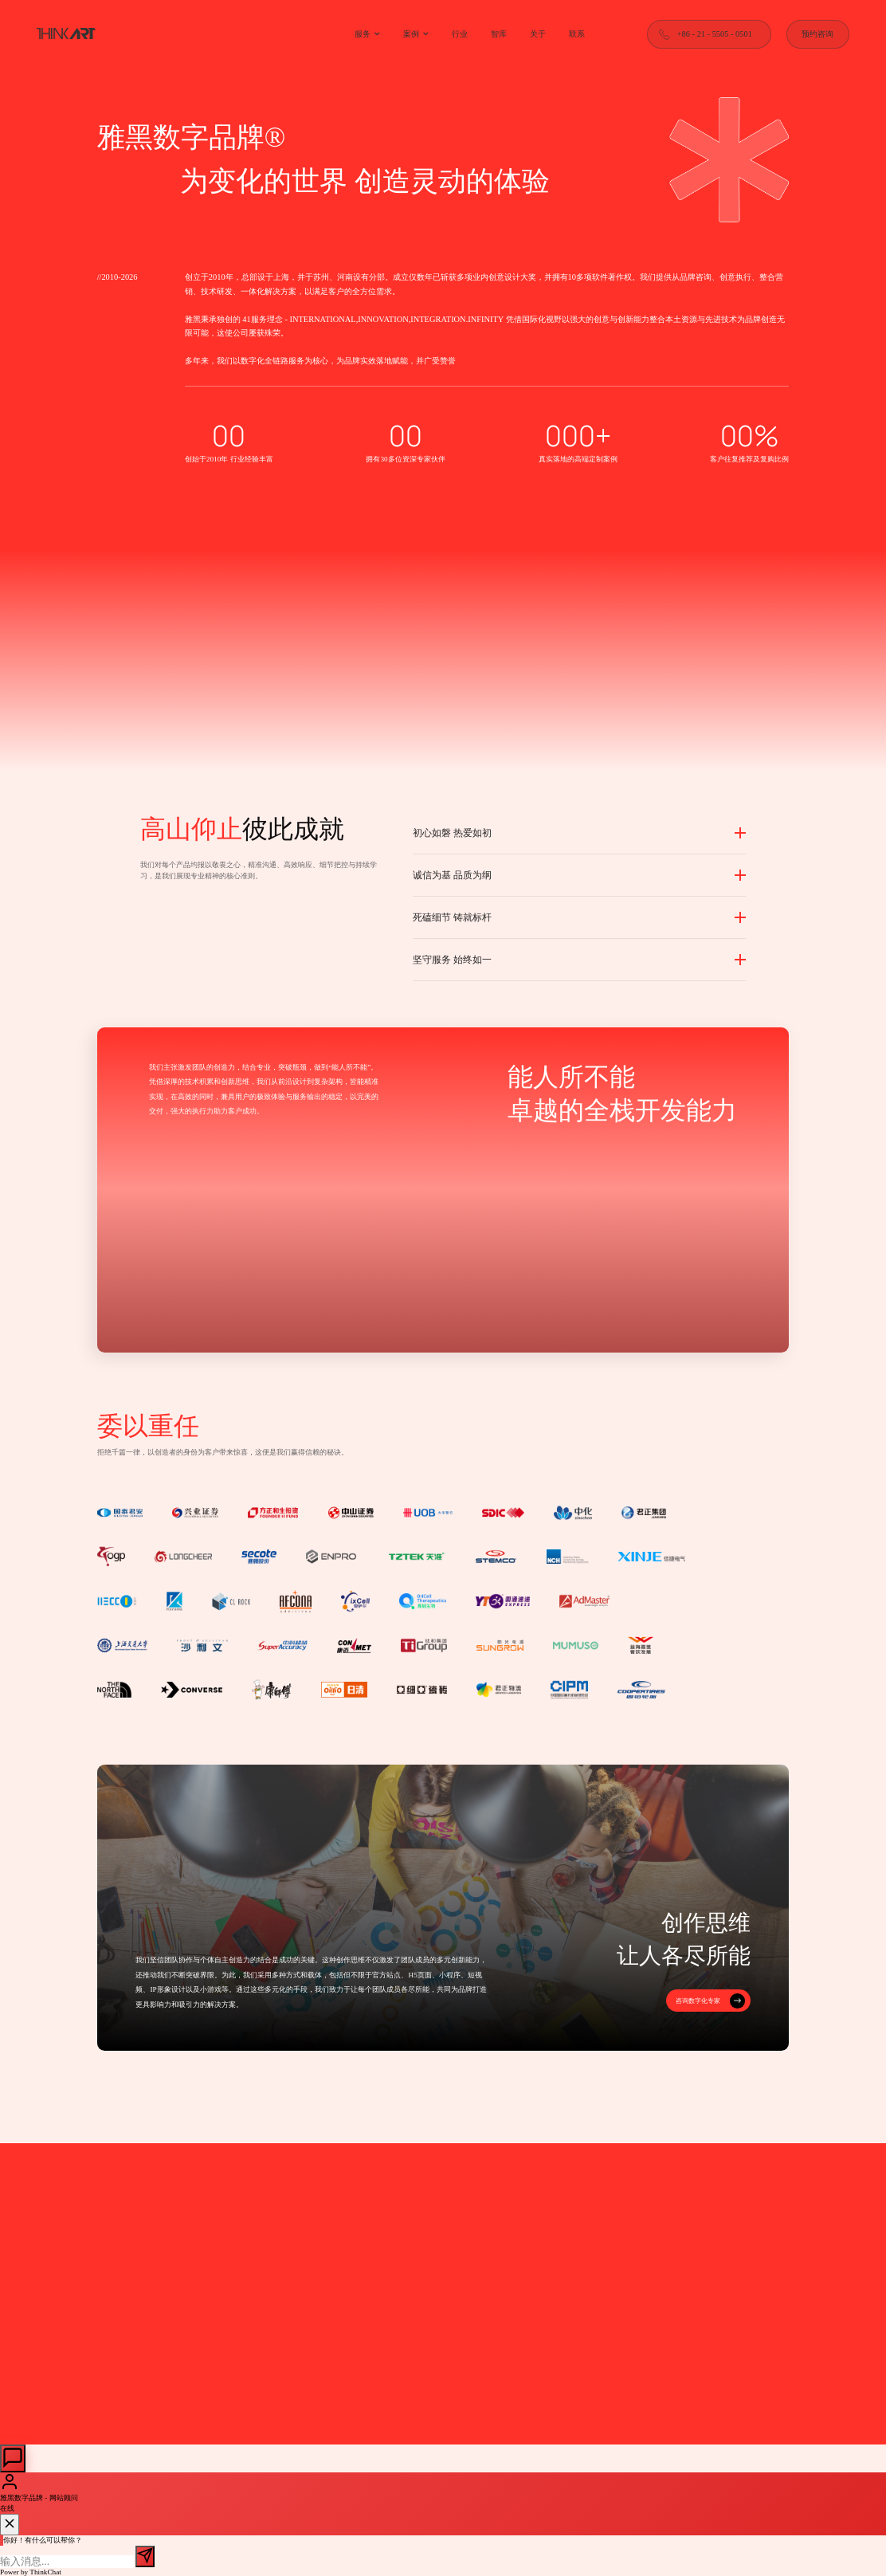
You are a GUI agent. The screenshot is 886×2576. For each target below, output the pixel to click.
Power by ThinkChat (30, 2572)
